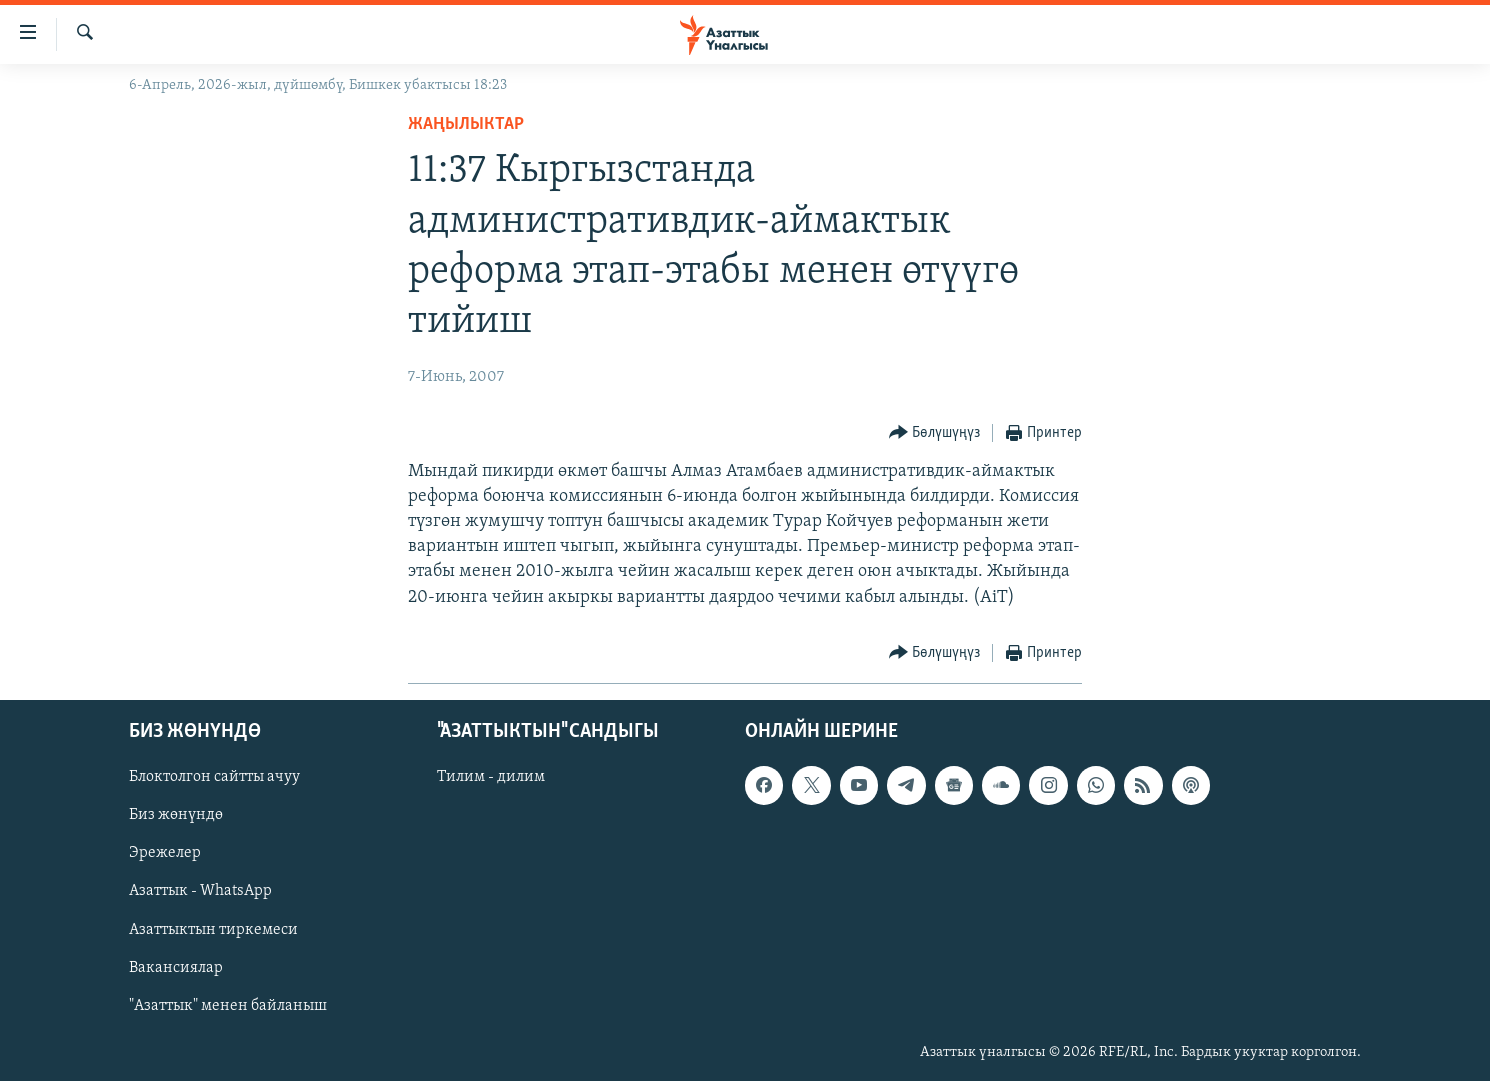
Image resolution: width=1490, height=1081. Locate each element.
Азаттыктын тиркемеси (213, 929)
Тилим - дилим (491, 777)
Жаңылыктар (466, 124)
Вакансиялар (176, 967)
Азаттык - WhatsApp (200, 891)
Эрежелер (165, 853)
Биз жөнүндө (176, 815)
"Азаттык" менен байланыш (228, 1005)
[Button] (935, 433)
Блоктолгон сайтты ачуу (214, 777)
